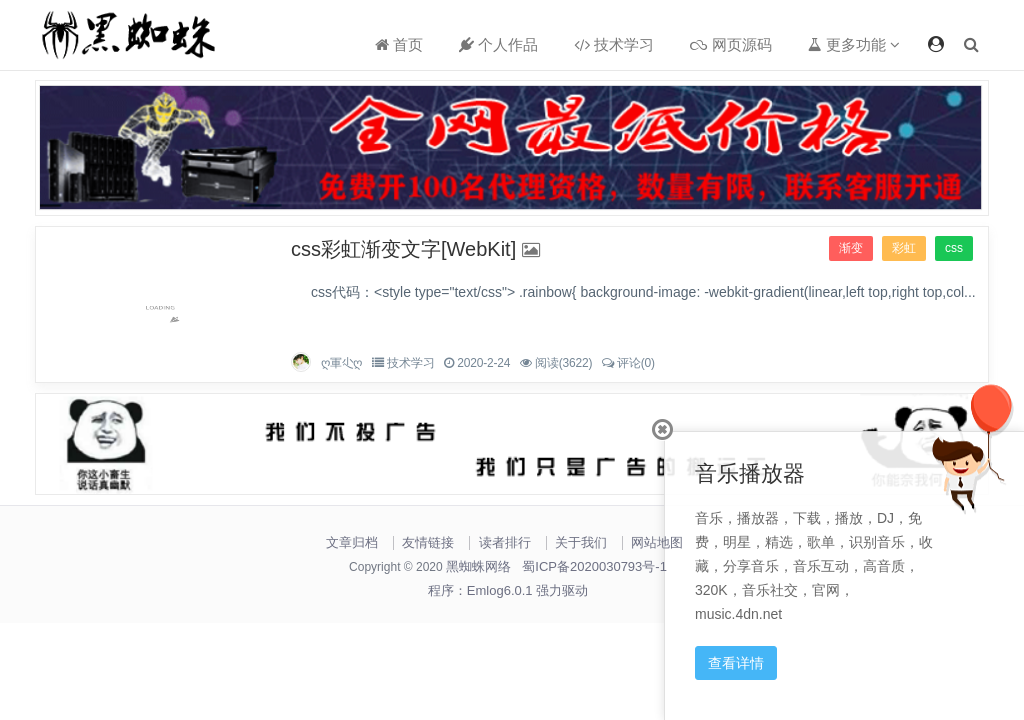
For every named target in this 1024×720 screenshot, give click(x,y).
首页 (399, 44)
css (954, 248)
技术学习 (614, 44)
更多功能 (854, 44)
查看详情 (736, 663)
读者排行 (505, 542)
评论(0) (636, 363)
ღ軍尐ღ (341, 363)
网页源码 (730, 44)
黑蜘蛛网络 (478, 566)
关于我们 (581, 542)
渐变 (851, 248)
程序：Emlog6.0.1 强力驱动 (508, 590)
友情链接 (428, 542)
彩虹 (904, 248)
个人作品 (498, 44)
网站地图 (657, 542)
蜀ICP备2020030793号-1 (594, 566)
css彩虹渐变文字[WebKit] (403, 249)
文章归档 (352, 542)
